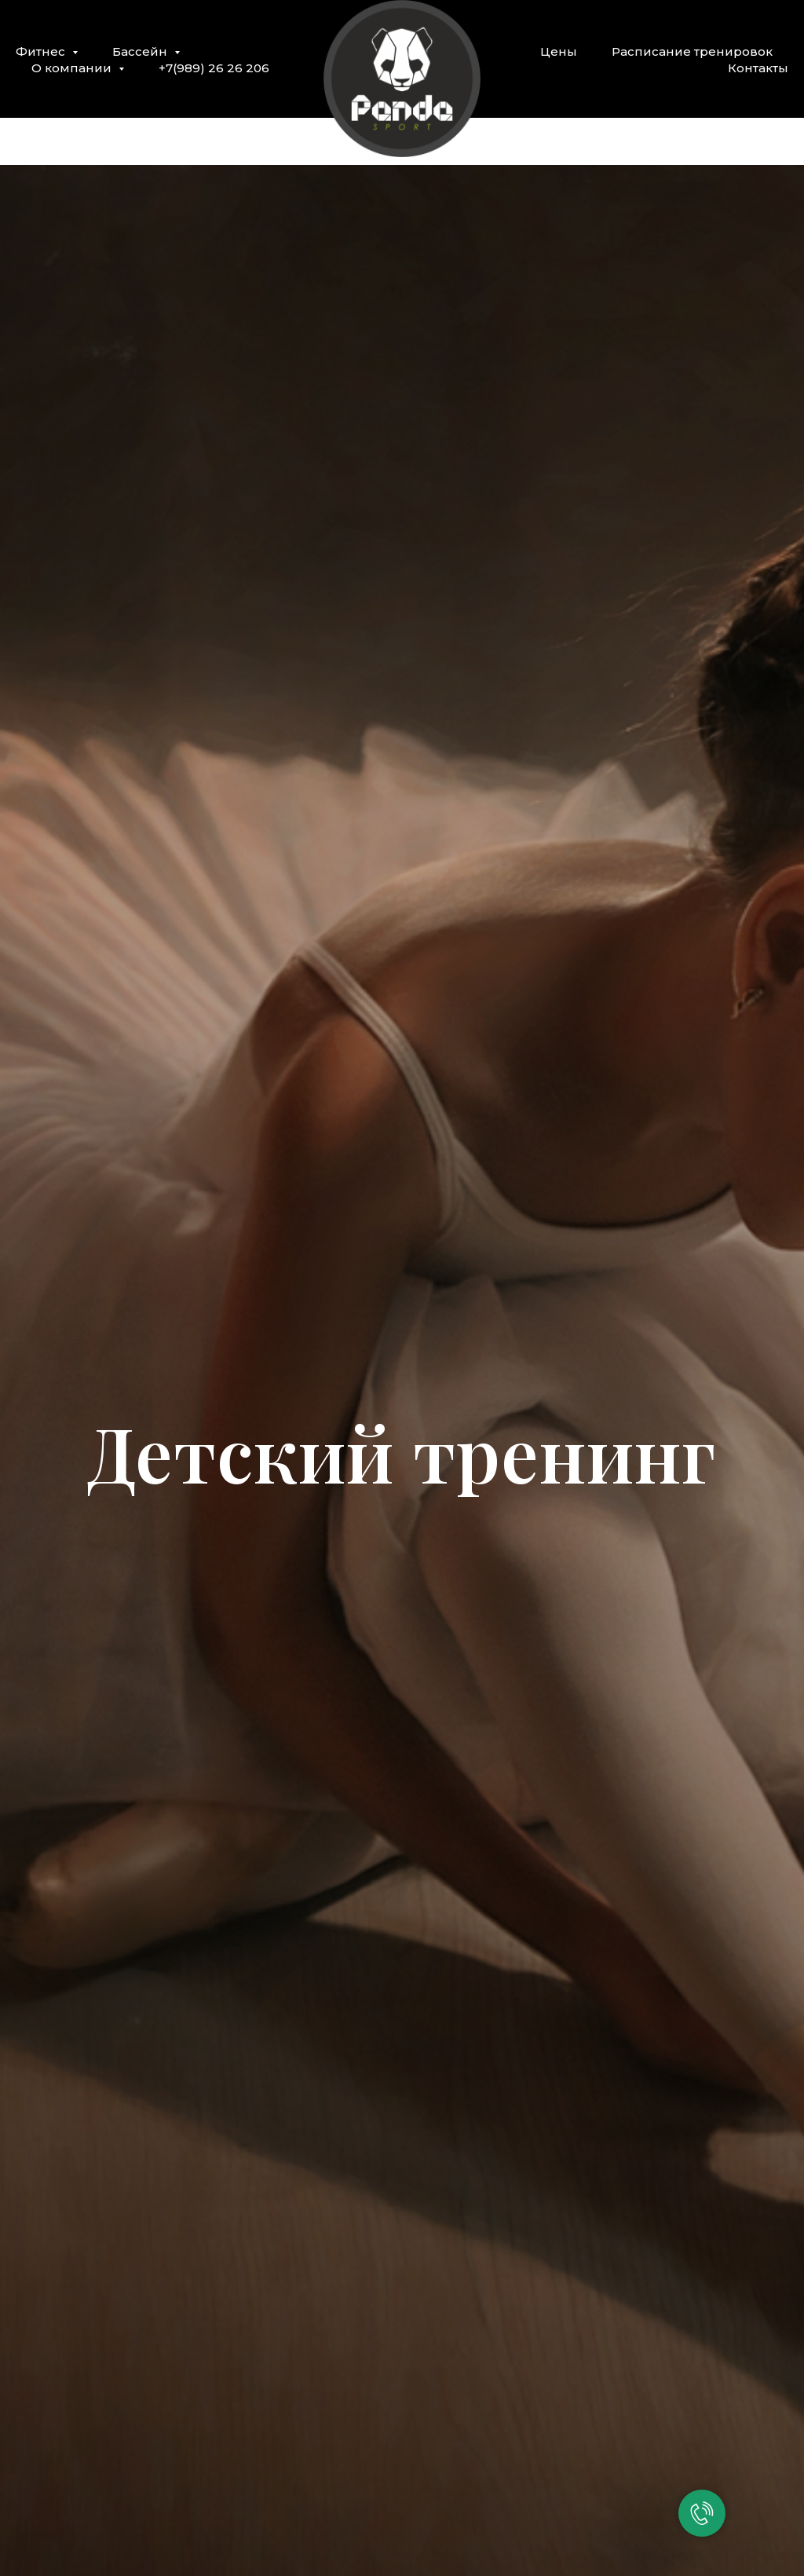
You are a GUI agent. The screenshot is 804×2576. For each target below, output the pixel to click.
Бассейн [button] (141, 51)
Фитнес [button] (42, 51)
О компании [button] (73, 67)
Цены (558, 51)
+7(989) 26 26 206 (214, 67)
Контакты (758, 67)
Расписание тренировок (692, 51)
